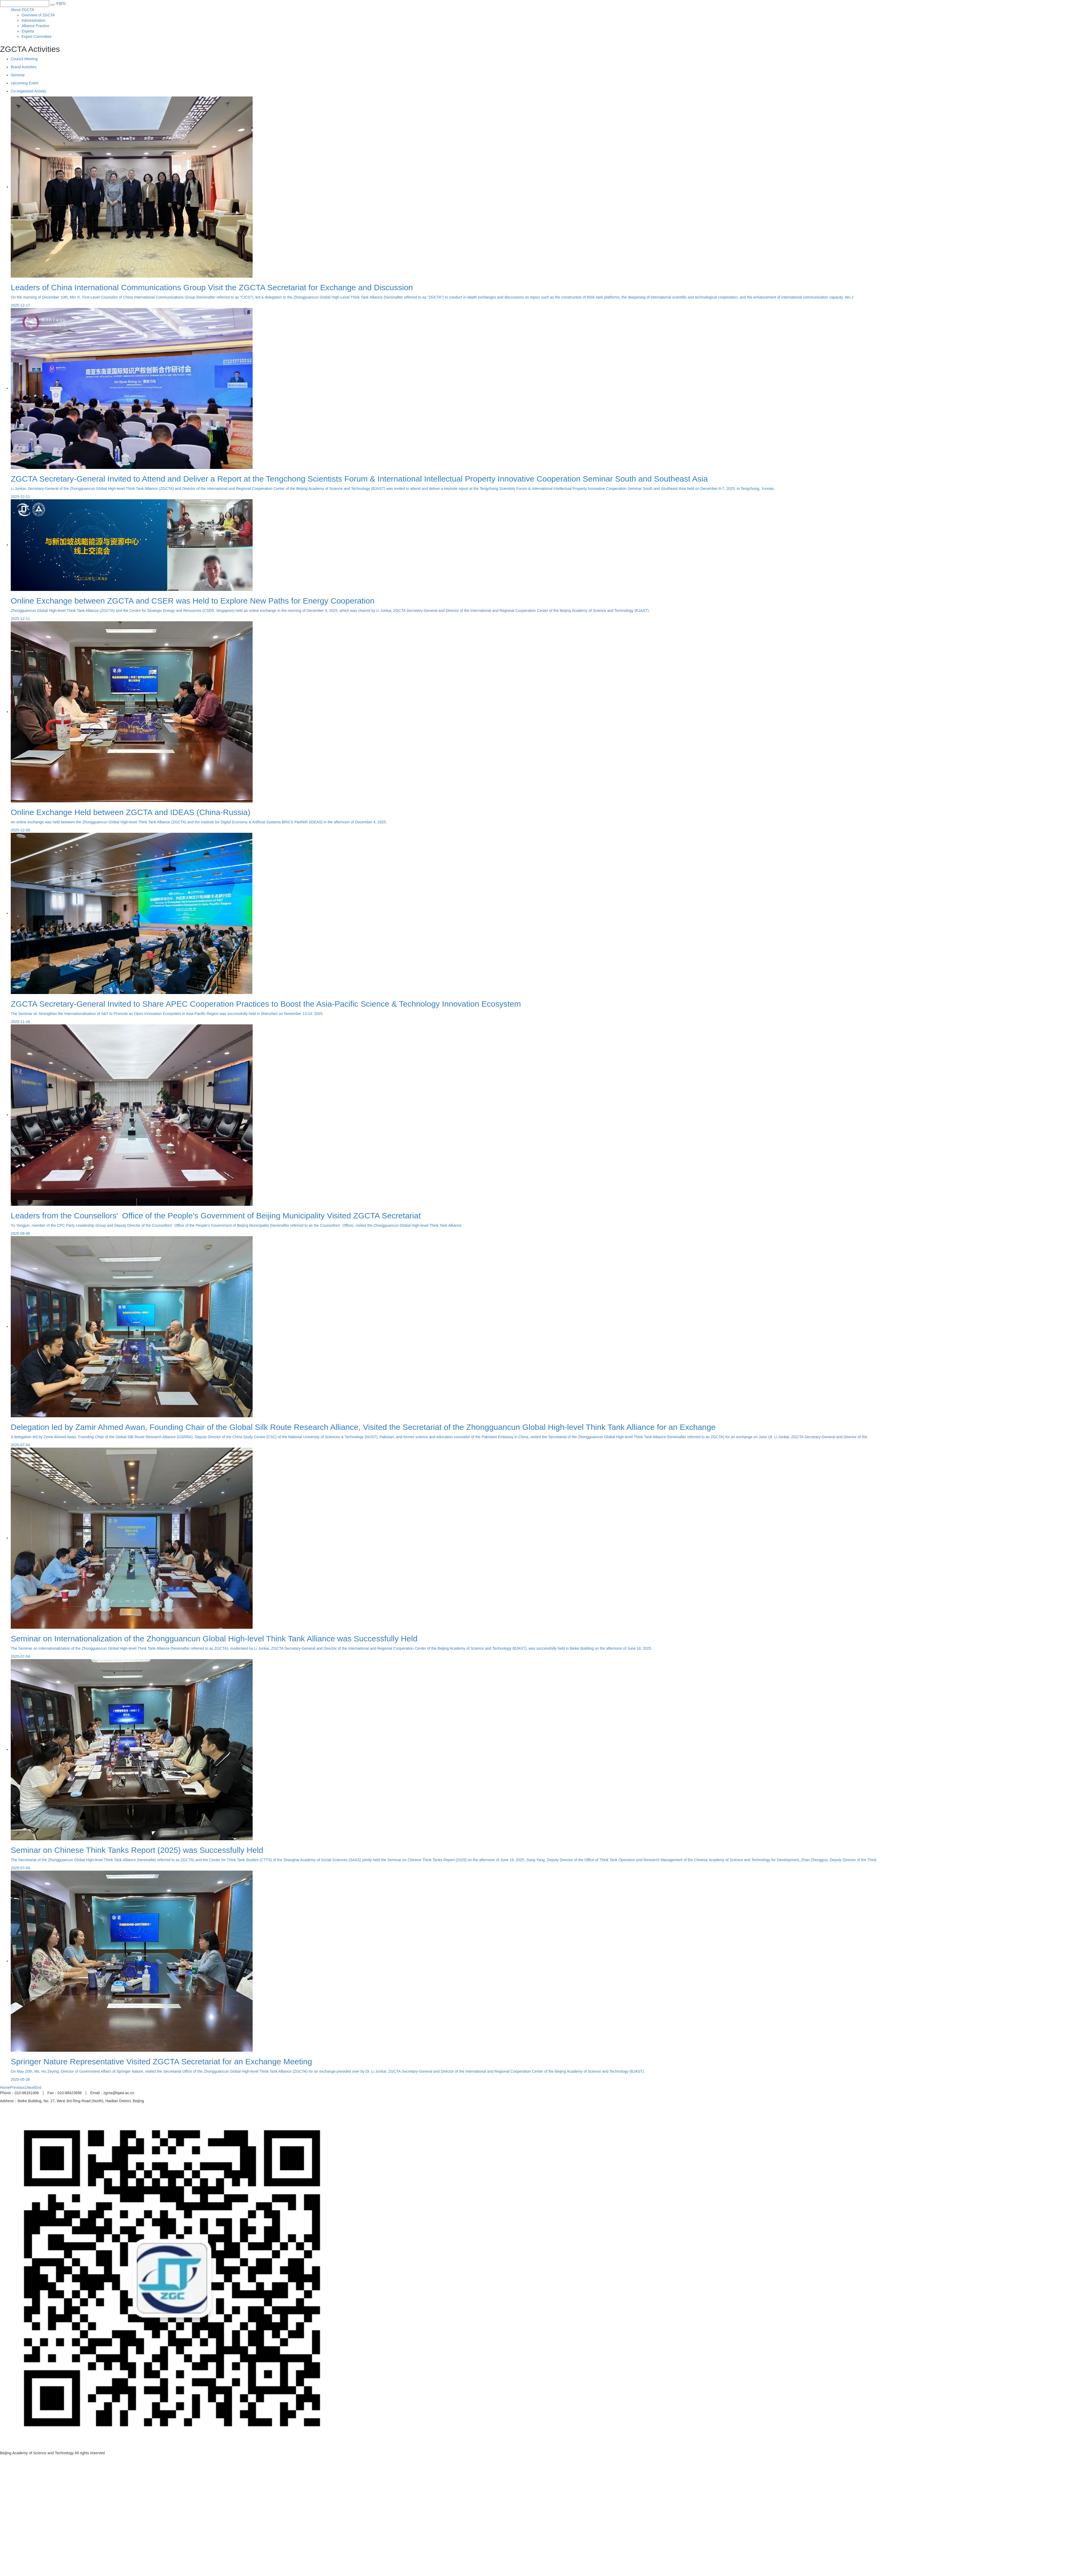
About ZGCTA (22, 10)
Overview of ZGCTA (38, 15)
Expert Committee (37, 36)
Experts (28, 31)
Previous (17, 2087)
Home (5, 2087)
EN (62, 3)
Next (31, 2087)
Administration (33, 20)
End (37, 2087)
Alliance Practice (35, 26)
